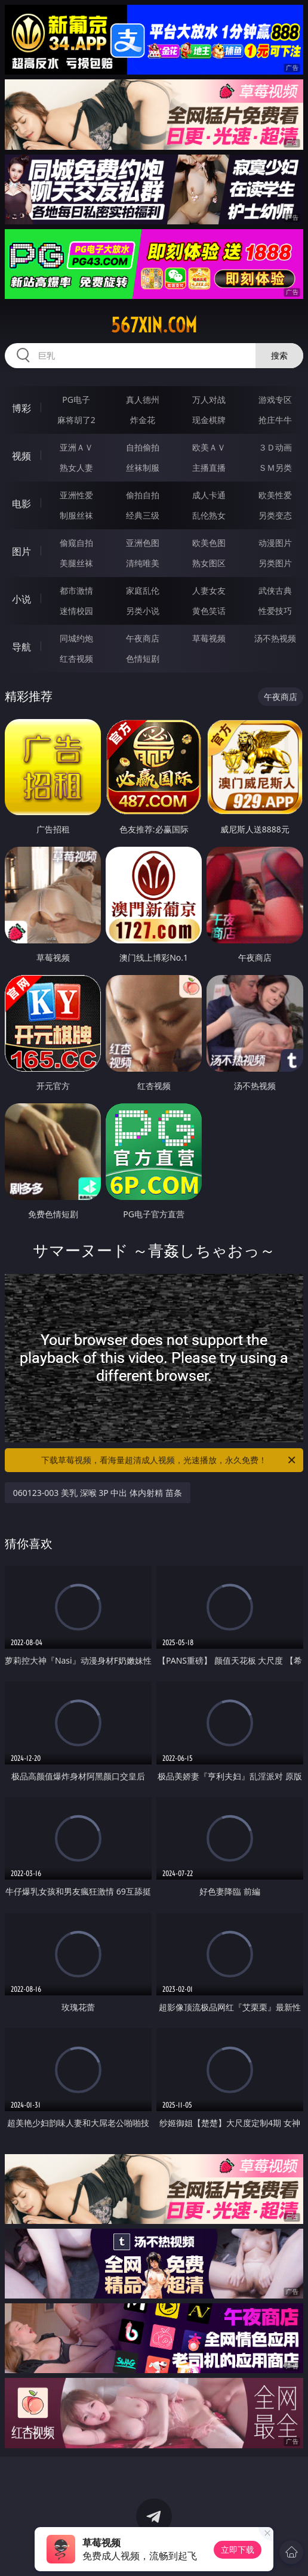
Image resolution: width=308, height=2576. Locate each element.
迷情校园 (76, 610)
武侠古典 (275, 590)
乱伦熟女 (209, 515)
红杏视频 (76, 658)
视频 (21, 455)
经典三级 (142, 515)
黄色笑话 (209, 610)
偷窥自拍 (76, 542)
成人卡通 (209, 495)
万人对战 (209, 399)
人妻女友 (209, 590)
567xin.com (154, 325)
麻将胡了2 (76, 419)
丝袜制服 (142, 467)
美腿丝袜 (76, 563)
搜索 (279, 355)
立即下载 (237, 2549)
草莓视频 (209, 638)
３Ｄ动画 (275, 447)
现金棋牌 (209, 419)
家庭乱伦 (142, 590)
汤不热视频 (275, 638)
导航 (21, 646)
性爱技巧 (275, 610)
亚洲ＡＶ (76, 447)
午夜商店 (142, 638)
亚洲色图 (142, 542)
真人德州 (142, 399)
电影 (21, 503)
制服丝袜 (76, 515)
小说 (21, 599)
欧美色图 (209, 542)
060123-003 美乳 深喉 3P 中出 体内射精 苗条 (97, 1492)
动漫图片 (275, 542)
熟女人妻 (76, 467)
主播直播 (209, 467)
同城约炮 (76, 638)
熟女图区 (209, 563)
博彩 (21, 408)
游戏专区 (275, 399)
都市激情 (76, 590)
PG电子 (76, 399)
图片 (21, 551)
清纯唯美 (142, 563)
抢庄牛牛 (275, 419)
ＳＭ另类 (275, 467)
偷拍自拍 (142, 495)
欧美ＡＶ (209, 447)
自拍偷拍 (142, 447)
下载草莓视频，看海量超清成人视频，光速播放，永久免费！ (169, 1460)
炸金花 (142, 419)
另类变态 (275, 515)
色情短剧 (142, 658)
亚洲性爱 (76, 495)
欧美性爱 (275, 495)
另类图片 (275, 563)
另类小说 (142, 610)
